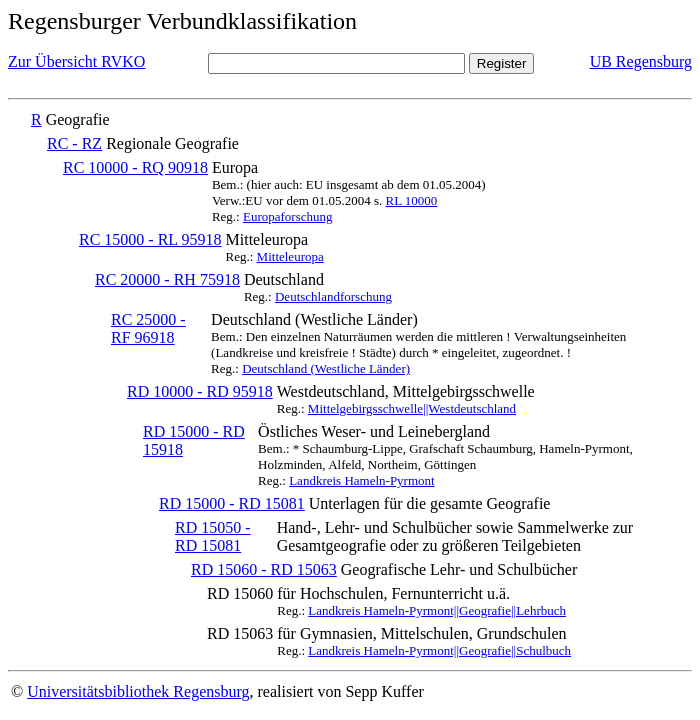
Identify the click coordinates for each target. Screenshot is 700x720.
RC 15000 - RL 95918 (150, 239)
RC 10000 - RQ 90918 (135, 167)
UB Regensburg (641, 61)
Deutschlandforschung (333, 296)
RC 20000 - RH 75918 (167, 279)
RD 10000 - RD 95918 (200, 391)
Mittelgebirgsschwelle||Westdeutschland (412, 408)
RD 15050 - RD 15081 (213, 536)
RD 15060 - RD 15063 (264, 569)
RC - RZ (74, 143)
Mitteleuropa (290, 256)
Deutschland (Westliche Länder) (326, 368)
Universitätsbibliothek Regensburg (138, 691)
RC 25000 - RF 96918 (148, 328)
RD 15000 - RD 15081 (232, 503)
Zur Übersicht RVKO (76, 61)
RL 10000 (411, 200)
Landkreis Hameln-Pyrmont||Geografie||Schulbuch (439, 650)
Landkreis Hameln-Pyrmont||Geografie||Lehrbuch (437, 610)
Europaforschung (288, 216)
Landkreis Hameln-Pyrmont (362, 480)
